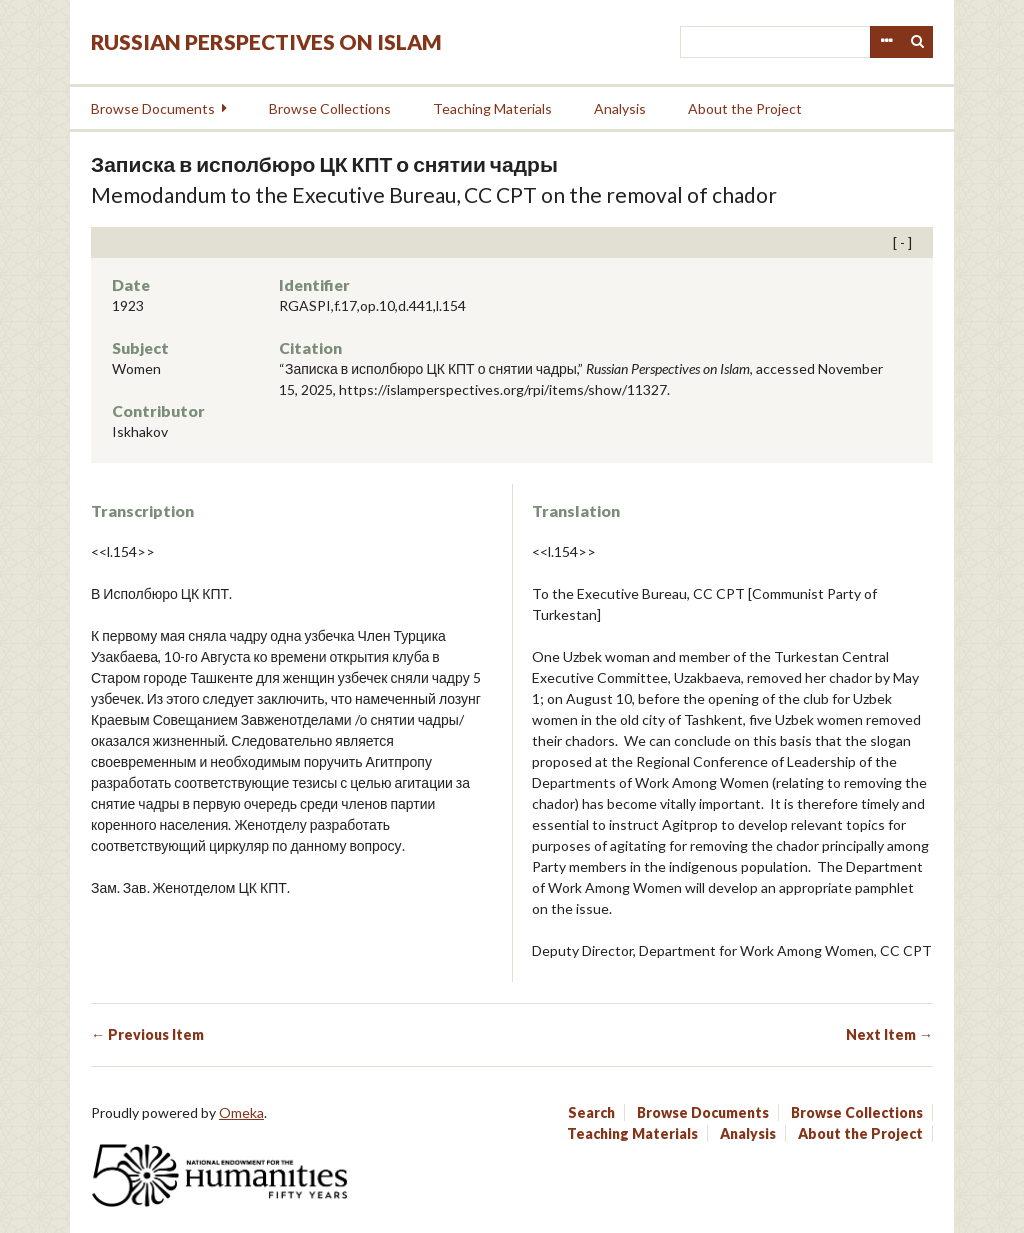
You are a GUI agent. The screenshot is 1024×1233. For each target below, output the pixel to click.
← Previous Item (147, 1034)
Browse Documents (153, 108)
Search (918, 42)
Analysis (620, 108)
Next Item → (889, 1034)
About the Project (745, 108)
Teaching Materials (492, 108)
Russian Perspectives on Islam (266, 41)
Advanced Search (886, 42)
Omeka (241, 1112)
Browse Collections (330, 108)
